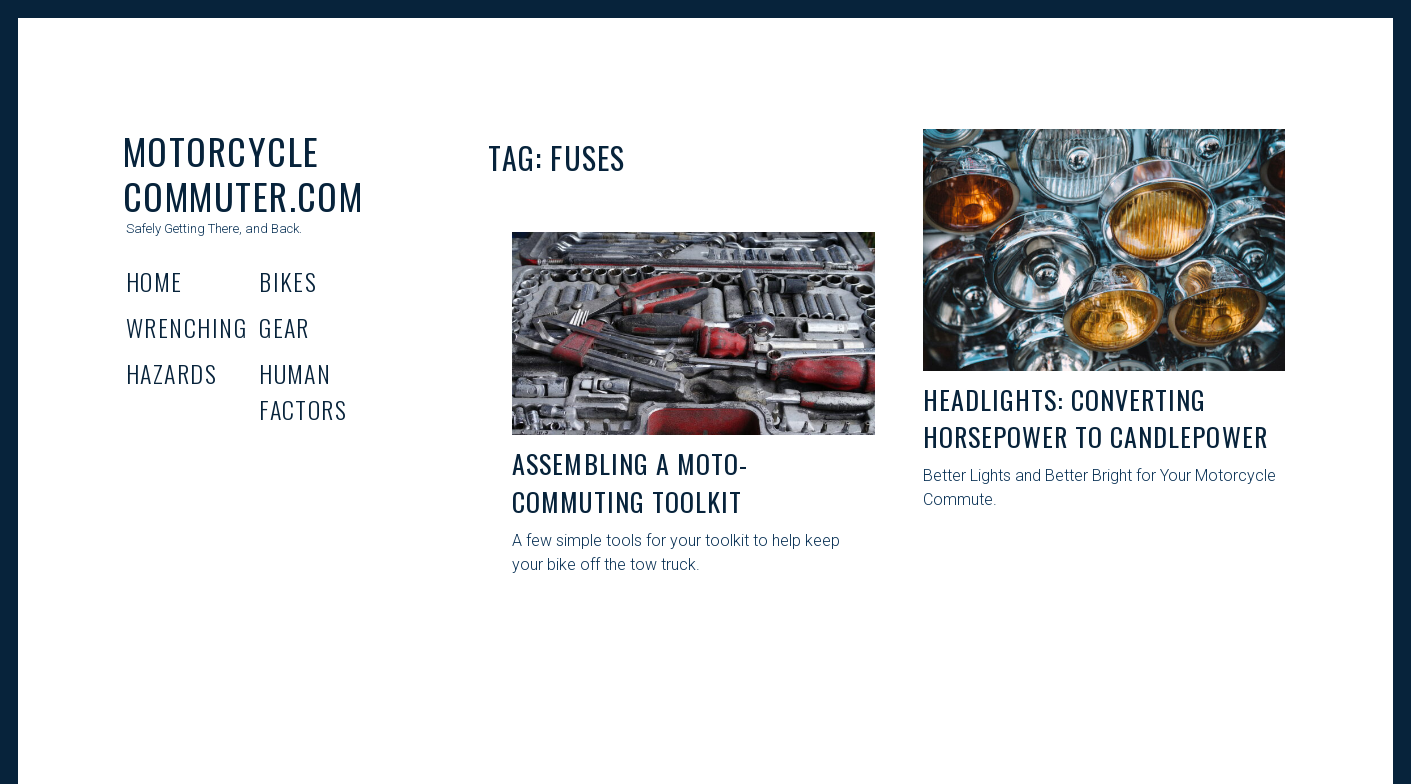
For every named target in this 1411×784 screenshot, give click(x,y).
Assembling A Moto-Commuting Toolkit (630, 482)
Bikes (288, 281)
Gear (284, 327)
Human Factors (303, 391)
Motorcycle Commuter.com (243, 173)
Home (154, 281)
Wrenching (186, 327)
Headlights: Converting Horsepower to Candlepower (1095, 418)
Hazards (171, 373)
